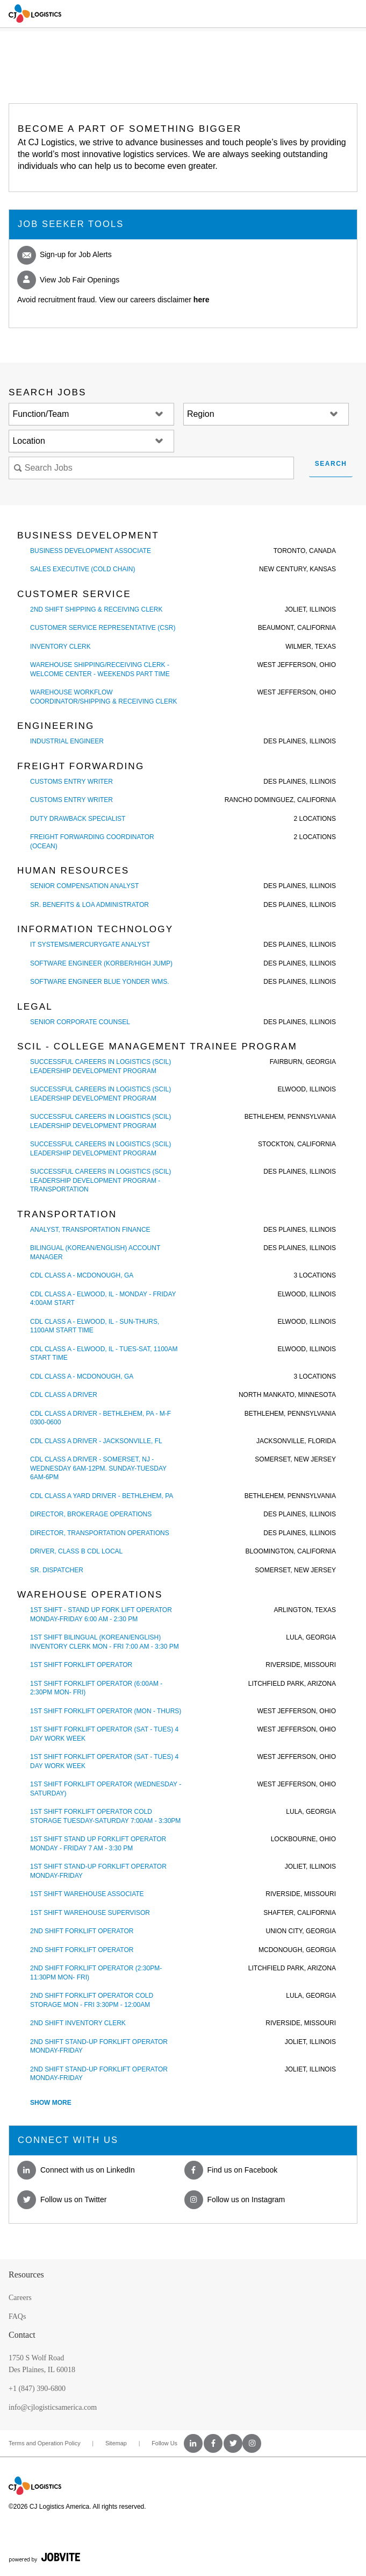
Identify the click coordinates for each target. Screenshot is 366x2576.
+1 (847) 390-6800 (37, 2389)
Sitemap (116, 2443)
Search (331, 463)
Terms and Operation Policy (45, 2443)
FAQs (17, 2316)
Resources (26, 2274)
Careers (20, 2298)
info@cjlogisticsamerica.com (53, 2407)
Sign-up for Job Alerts (64, 255)
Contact (22, 2334)
